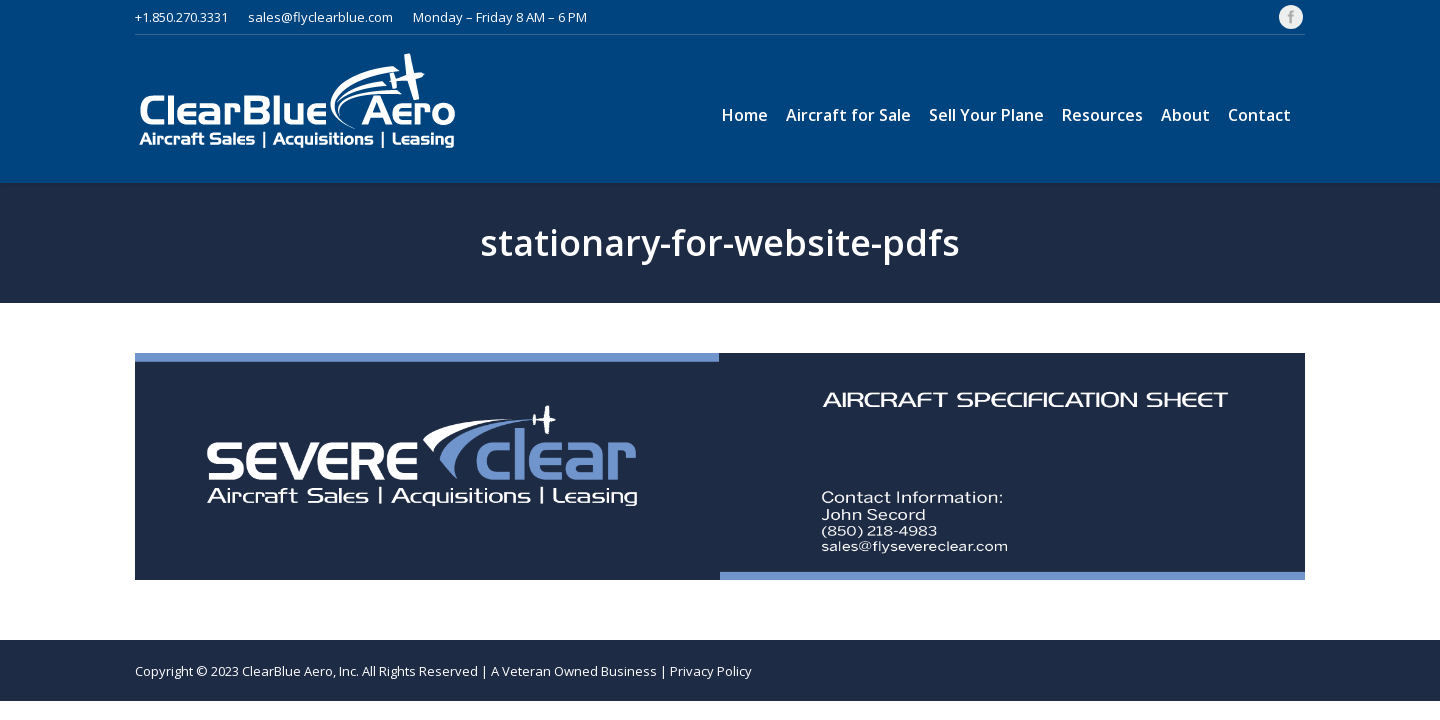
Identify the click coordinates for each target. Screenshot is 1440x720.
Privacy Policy (711, 671)
